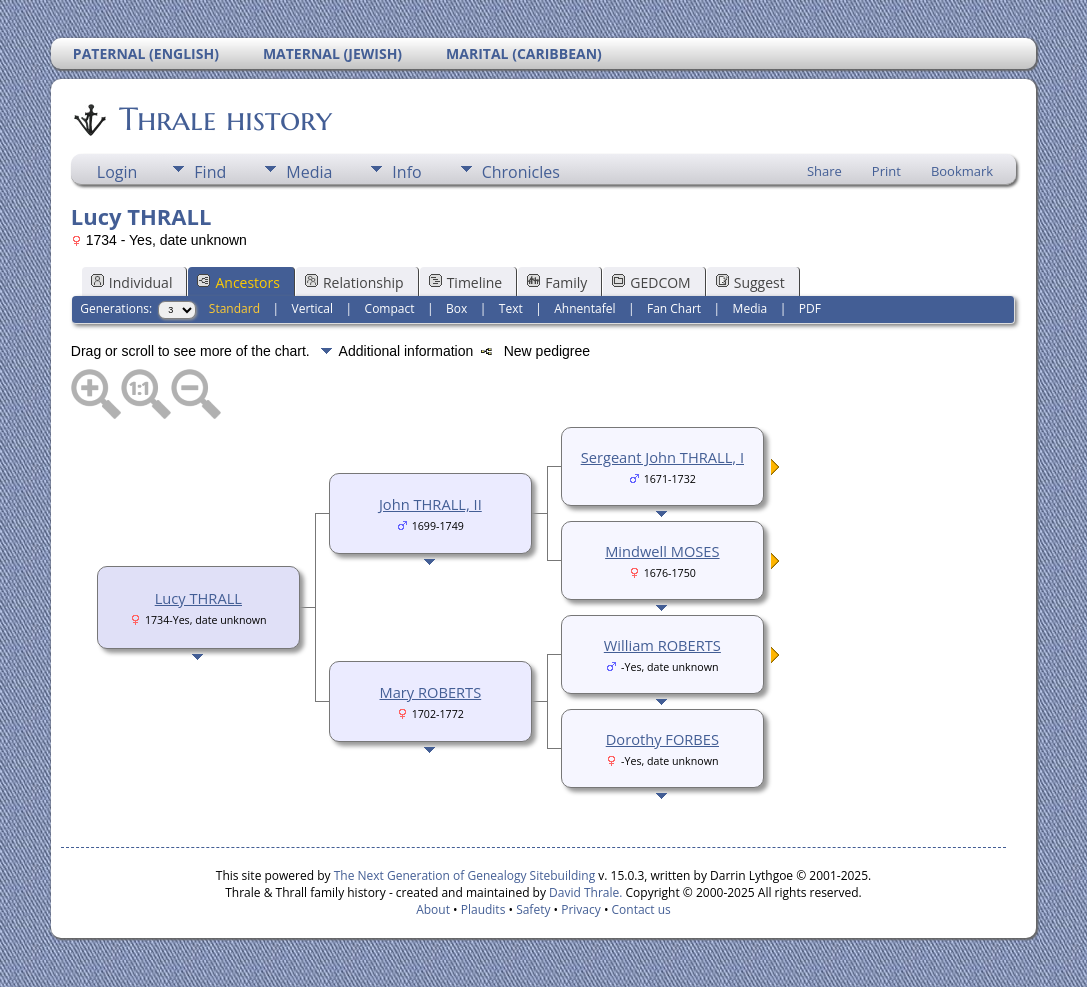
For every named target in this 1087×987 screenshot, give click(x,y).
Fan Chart (674, 308)
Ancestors (238, 282)
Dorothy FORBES (662, 739)
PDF (810, 308)
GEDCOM (651, 282)
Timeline (466, 282)
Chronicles (521, 172)
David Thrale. (585, 892)
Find (210, 172)
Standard (234, 308)
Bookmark (962, 171)
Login (117, 172)
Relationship (354, 282)
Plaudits (483, 909)
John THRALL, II (430, 504)
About (433, 909)
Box (456, 308)
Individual (132, 282)
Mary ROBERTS (431, 692)
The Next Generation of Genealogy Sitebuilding (465, 875)
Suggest (750, 282)
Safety (533, 909)
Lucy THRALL (198, 598)
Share (824, 171)
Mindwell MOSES (662, 551)
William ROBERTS (662, 645)
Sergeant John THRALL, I (662, 457)
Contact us (641, 909)
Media (309, 172)
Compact (390, 308)
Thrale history (224, 119)
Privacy (581, 909)
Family (557, 282)
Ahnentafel (584, 308)
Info (406, 172)
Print (886, 171)
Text (511, 308)
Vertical (313, 308)
